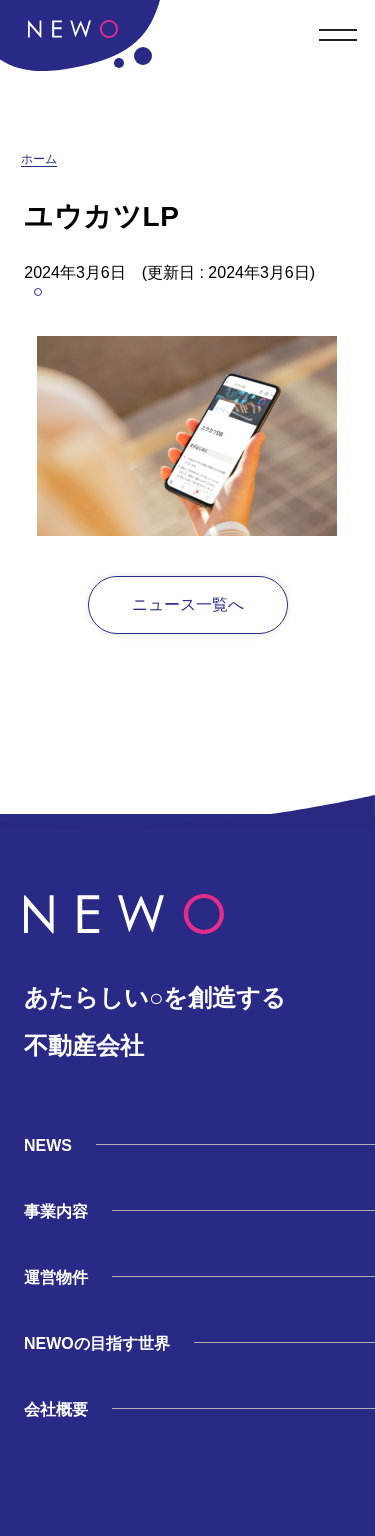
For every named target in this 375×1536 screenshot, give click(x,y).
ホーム (39, 159)
